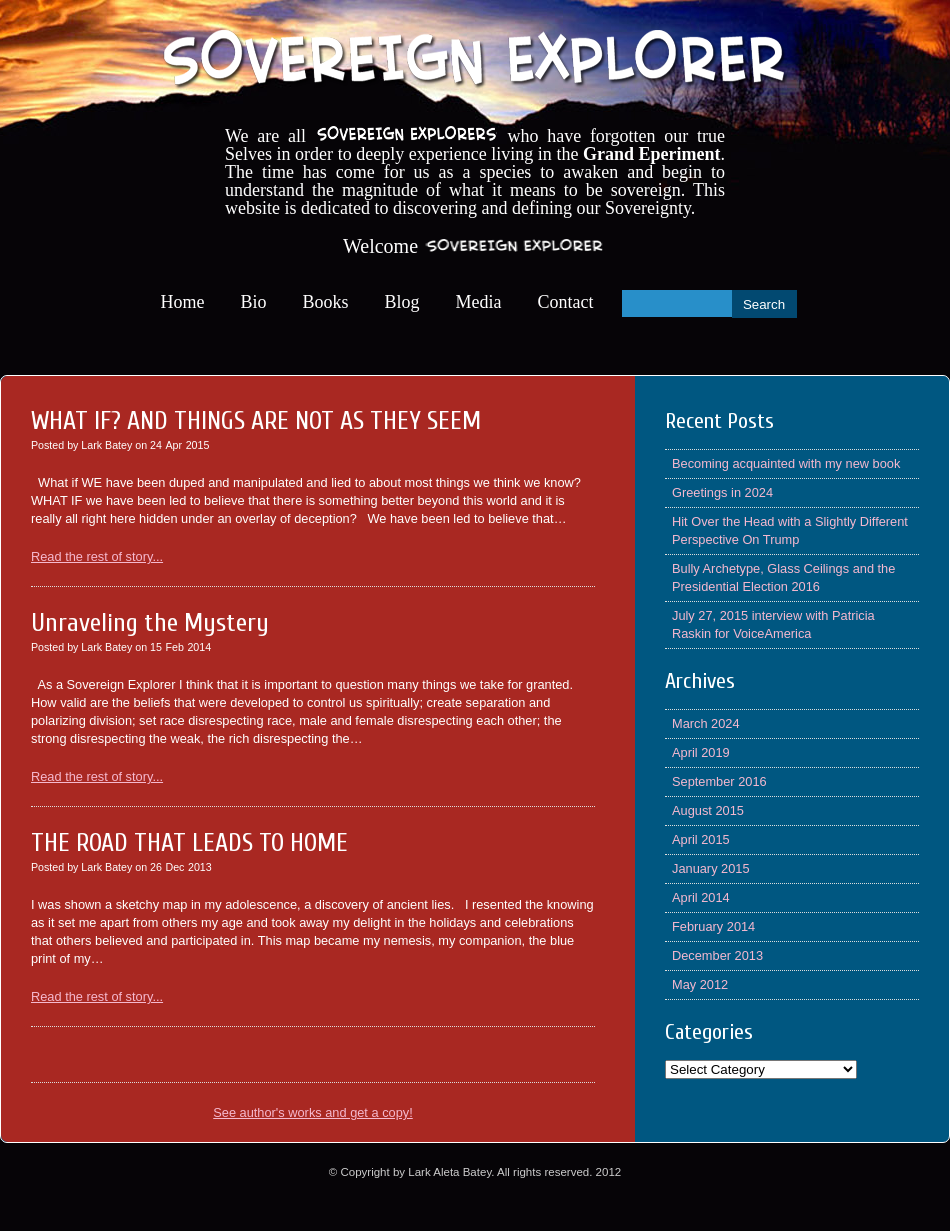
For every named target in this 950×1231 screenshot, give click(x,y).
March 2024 (706, 723)
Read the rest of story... (97, 556)
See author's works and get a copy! (313, 1112)
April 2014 (701, 897)
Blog (402, 302)
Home (183, 302)
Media (479, 302)
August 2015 (708, 810)
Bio (254, 302)
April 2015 (701, 839)
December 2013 (717, 955)
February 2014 (713, 926)
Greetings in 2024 (722, 492)
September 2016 (719, 781)
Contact (566, 302)
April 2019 (701, 752)
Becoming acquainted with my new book (786, 463)
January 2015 (711, 868)
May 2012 (700, 984)
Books (326, 302)
